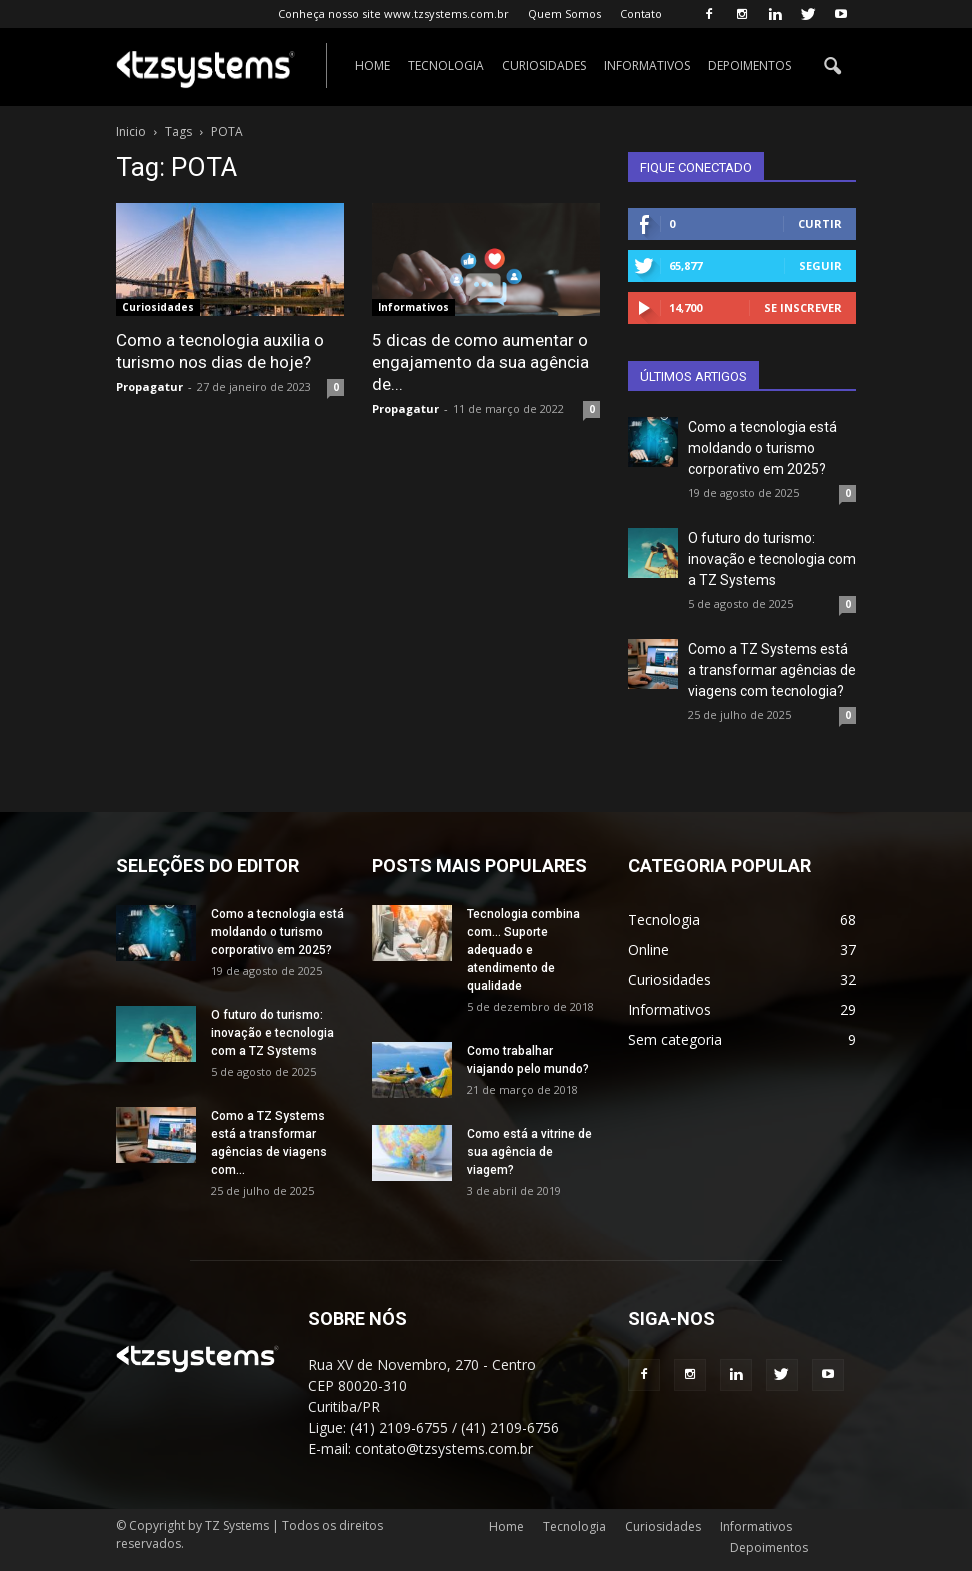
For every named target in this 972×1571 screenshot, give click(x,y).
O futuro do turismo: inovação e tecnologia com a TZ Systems (772, 559)
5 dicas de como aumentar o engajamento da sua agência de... (480, 362)
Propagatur (149, 386)
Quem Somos (564, 13)
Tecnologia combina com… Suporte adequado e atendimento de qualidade (523, 950)
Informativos (647, 65)
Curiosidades (544, 65)
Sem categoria (675, 1039)
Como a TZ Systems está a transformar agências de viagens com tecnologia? (772, 670)
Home (372, 65)
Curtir (820, 223)
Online (648, 949)
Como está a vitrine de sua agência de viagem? (529, 1152)
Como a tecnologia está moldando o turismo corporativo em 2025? (762, 448)
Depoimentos (749, 65)
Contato (641, 13)
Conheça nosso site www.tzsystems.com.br (393, 13)
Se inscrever (803, 307)
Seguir (820, 265)
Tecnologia (446, 65)
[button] (832, 67)
